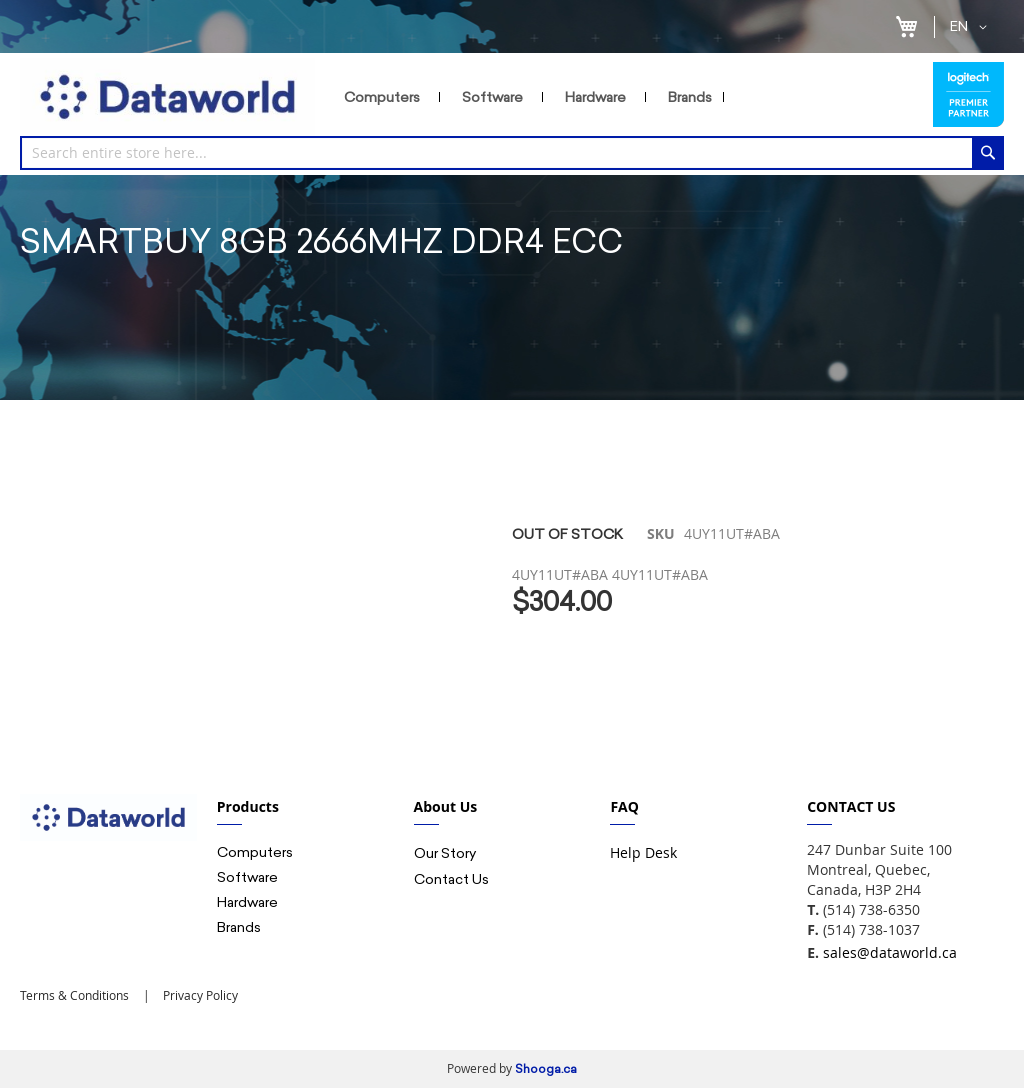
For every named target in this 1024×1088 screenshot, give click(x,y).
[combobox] (512, 153)
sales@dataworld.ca (890, 952)
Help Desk (643, 852)
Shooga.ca (546, 1069)
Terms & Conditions (74, 995)
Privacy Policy (199, 995)
